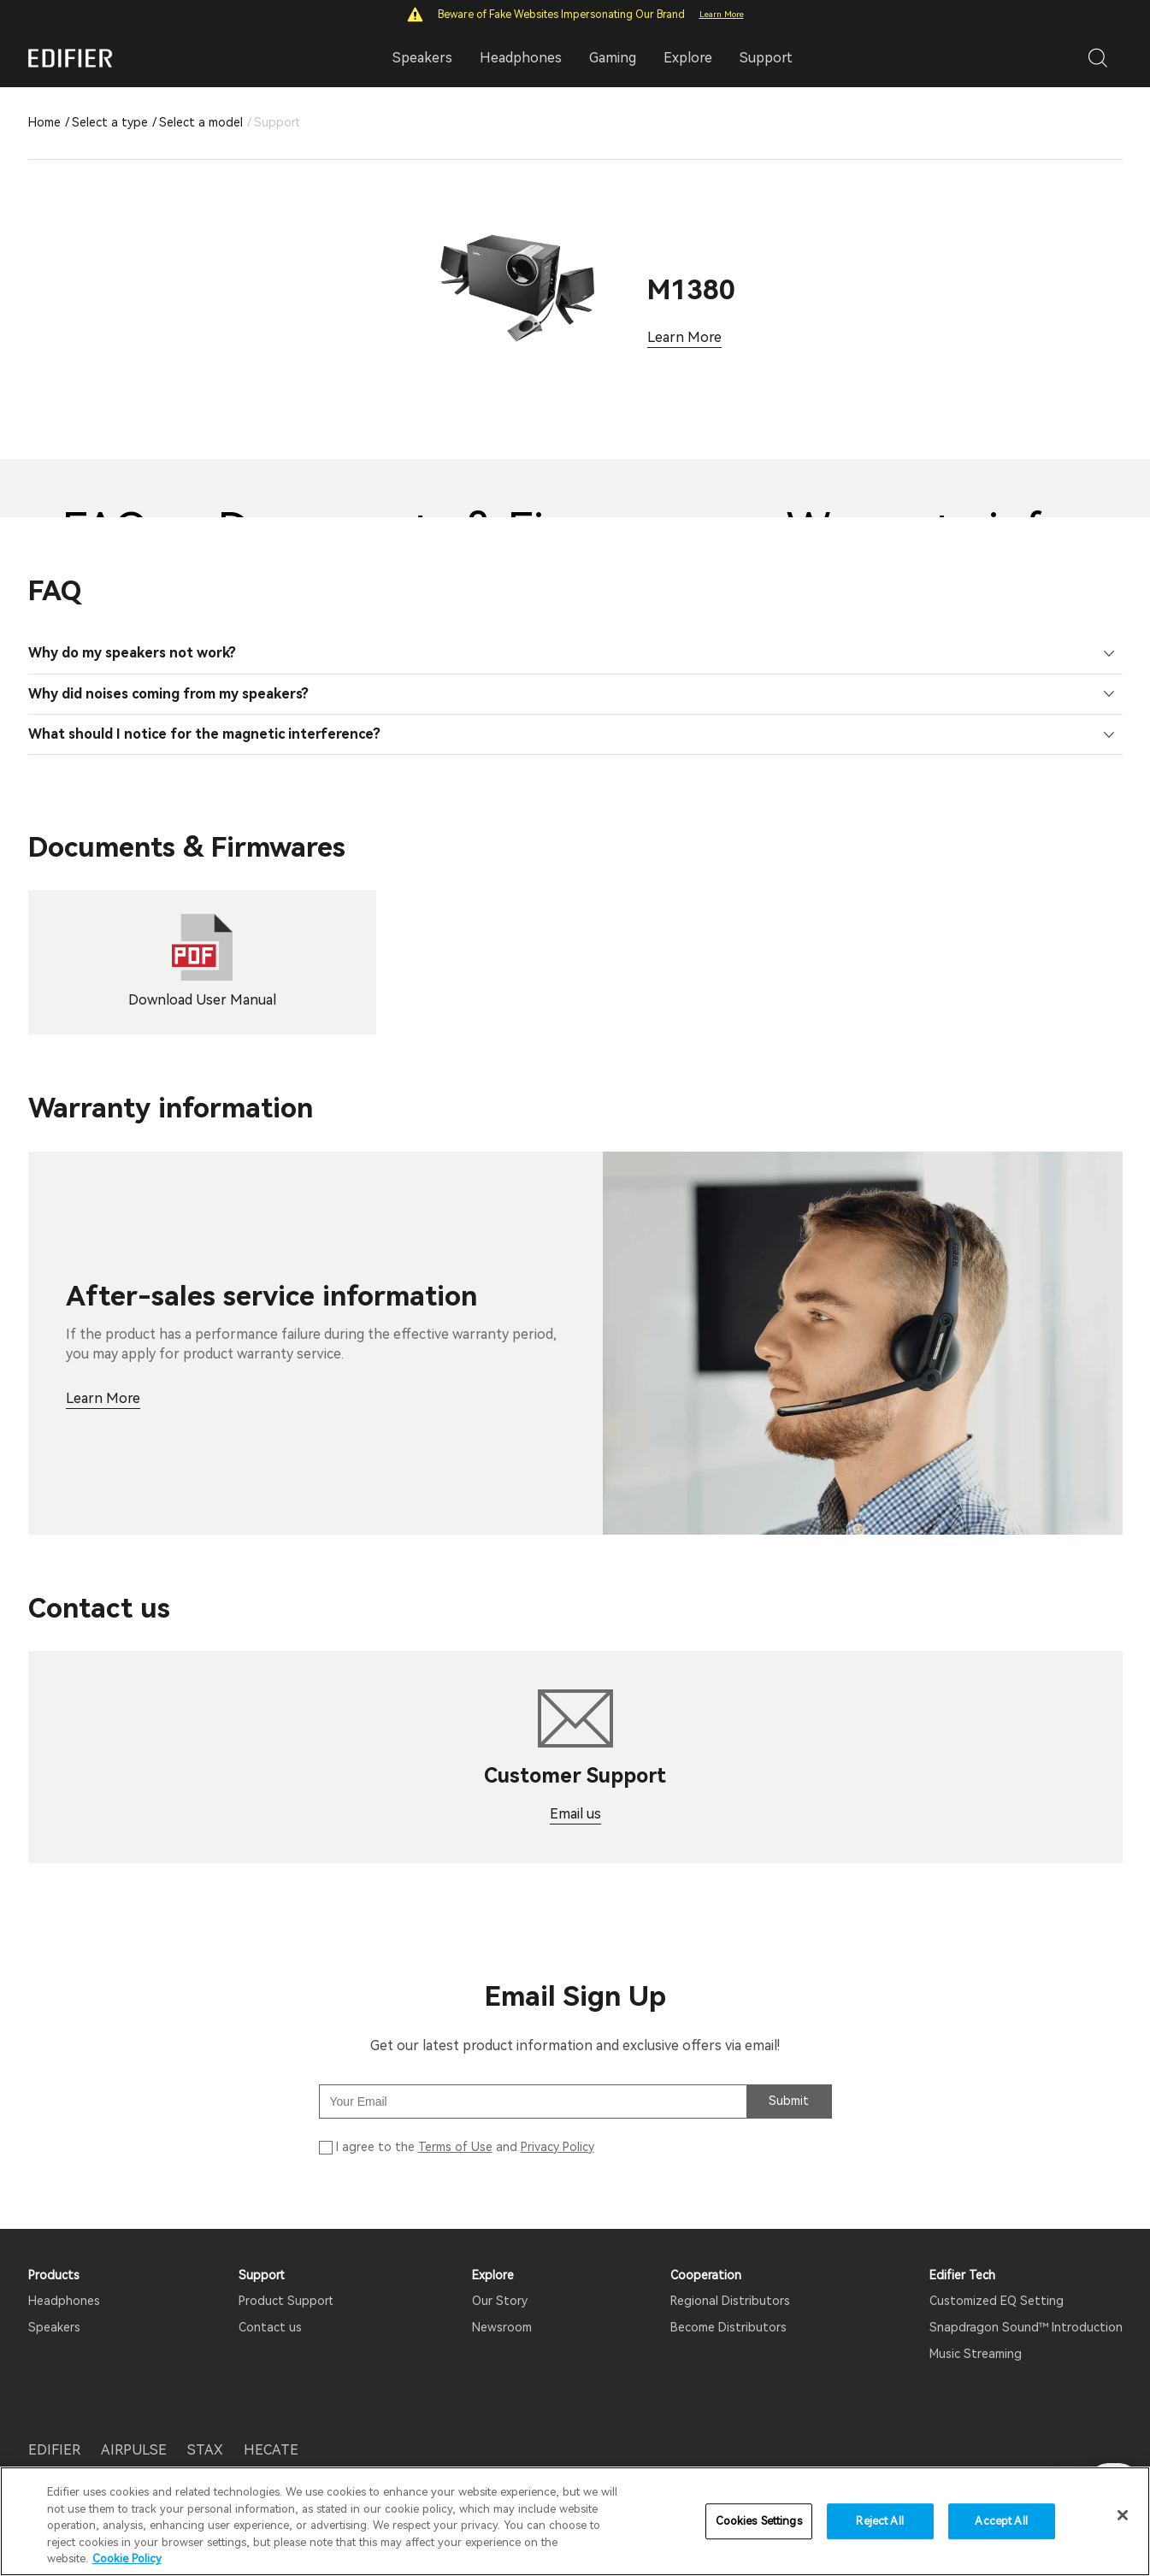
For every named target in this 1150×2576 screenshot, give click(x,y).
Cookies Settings (759, 2520)
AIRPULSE (134, 2445)
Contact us (270, 2323)
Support (766, 58)
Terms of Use (455, 2142)
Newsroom (502, 2323)
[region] (575, 2521)
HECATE (271, 2445)
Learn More (721, 14)
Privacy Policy (557, 2142)
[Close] (1122, 2515)
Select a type (110, 122)
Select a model (201, 122)
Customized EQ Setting (996, 2296)
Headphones (64, 2296)
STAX (205, 2445)
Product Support (286, 2296)
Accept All (1001, 2520)
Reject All (879, 2520)
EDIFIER (54, 2445)
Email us (575, 1809)
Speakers (54, 2323)
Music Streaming (975, 2349)
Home (44, 122)
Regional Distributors (730, 2296)
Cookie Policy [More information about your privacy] (127, 2558)
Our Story (500, 2296)
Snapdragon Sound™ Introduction (1026, 2323)
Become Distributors (728, 2323)
